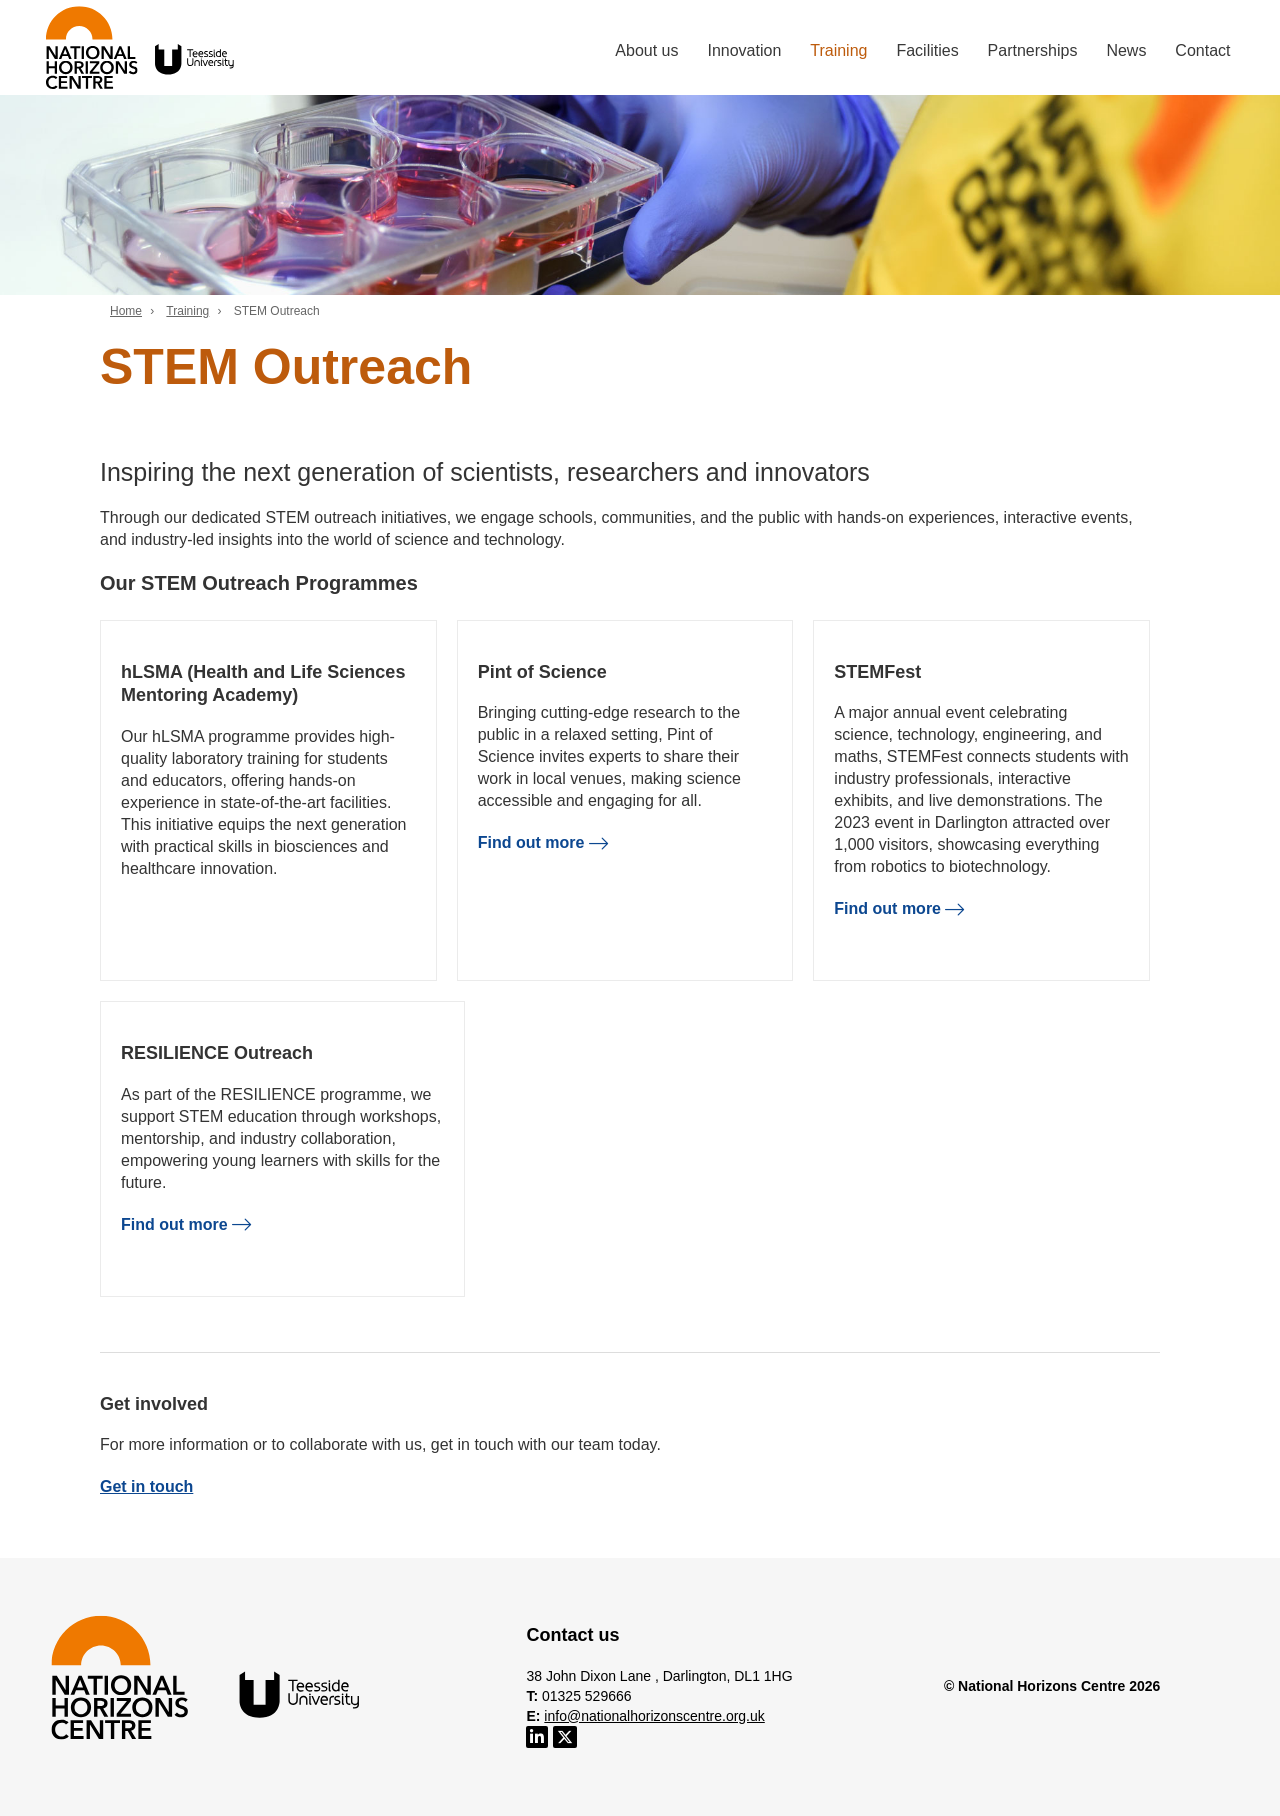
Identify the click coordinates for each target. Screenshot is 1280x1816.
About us (646, 50)
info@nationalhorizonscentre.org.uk (654, 1716)
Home (126, 311)
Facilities (927, 50)
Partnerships (1033, 50)
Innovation (744, 50)
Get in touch (146, 1486)
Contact (1202, 50)
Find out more (543, 842)
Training (838, 50)
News (1126, 50)
